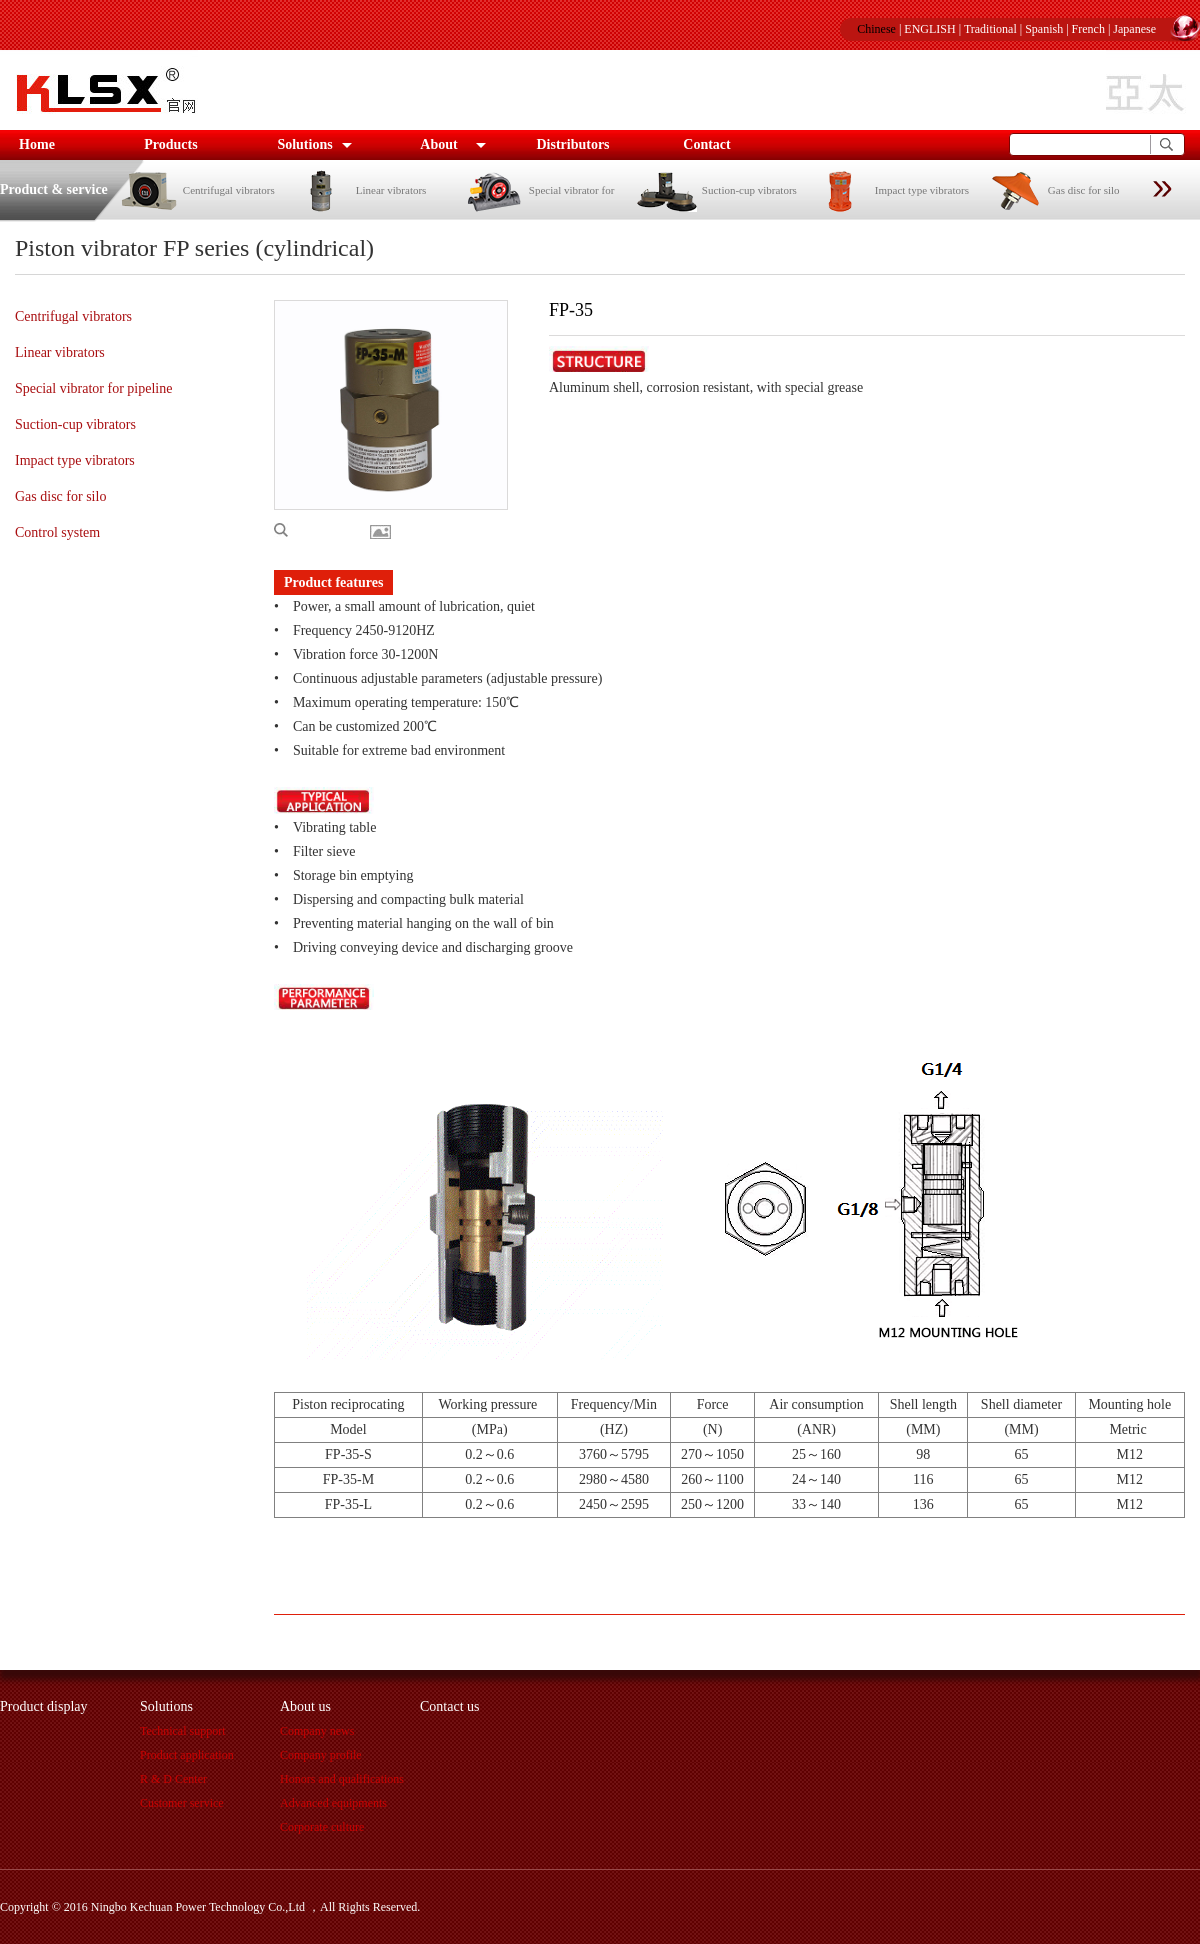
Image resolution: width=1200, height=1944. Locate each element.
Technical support (182, 1731)
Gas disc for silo (1051, 190)
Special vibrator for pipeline (93, 388)
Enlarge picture (322, 530)
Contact (706, 144)
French (1088, 29)
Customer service (182, 1803)
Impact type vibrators (889, 190)
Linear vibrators (359, 190)
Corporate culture (322, 1827)
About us (305, 1706)
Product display (44, 1706)
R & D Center (173, 1779)
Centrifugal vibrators (196, 190)
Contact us (450, 1706)
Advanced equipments (333, 1803)
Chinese (876, 29)
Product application (187, 1755)
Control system (57, 532)
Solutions (304, 144)
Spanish (1044, 29)
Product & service (54, 189)
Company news (317, 1731)
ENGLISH (929, 29)
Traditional (990, 29)
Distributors (572, 144)
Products (170, 144)
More (385, 532)
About (438, 144)
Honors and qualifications (342, 1779)
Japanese (1134, 29)
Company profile (321, 1755)
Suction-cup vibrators (717, 190)
